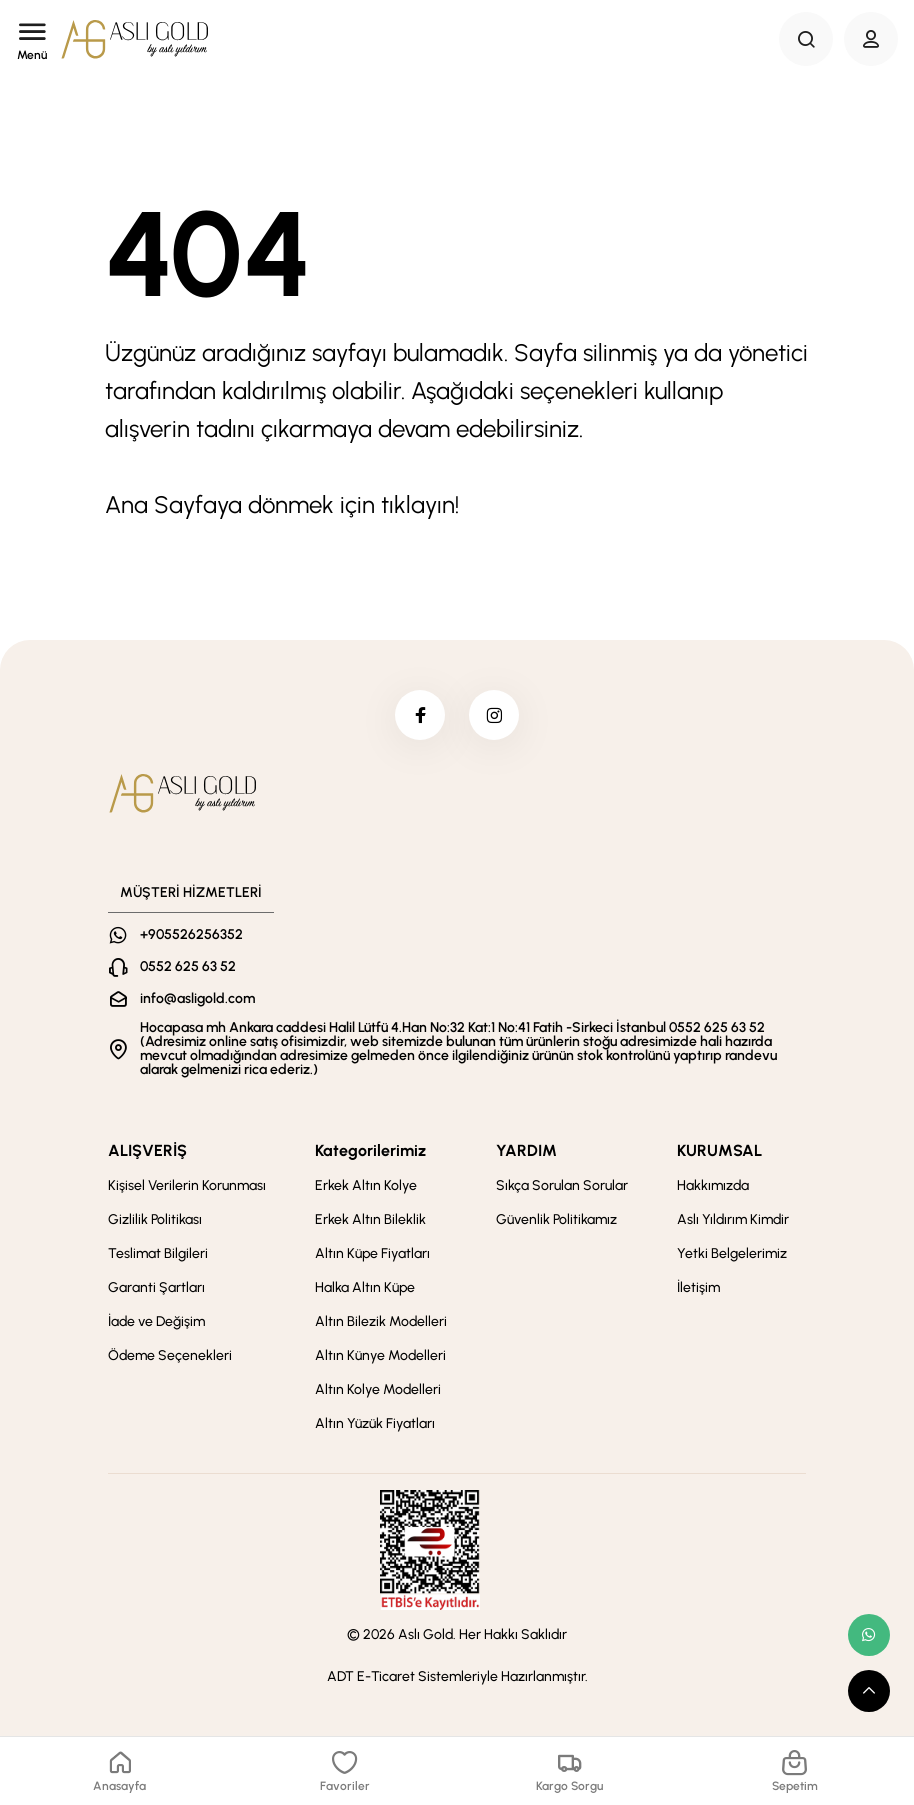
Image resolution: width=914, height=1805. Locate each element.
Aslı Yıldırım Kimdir (733, 1219)
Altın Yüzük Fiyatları (375, 1423)
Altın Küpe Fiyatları (372, 1253)
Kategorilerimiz (370, 1150)
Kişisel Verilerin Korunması (187, 1185)
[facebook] (420, 715)
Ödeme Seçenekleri (170, 1355)
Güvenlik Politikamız (556, 1219)
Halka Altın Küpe (365, 1287)
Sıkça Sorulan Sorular (562, 1185)
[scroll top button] (869, 1691)
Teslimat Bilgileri (158, 1253)
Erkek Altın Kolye (366, 1185)
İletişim (698, 1287)
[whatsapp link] (869, 1635)
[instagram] (494, 715)
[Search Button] (806, 39)
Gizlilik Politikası (155, 1219)
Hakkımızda (713, 1185)
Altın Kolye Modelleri (378, 1389)
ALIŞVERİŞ (147, 1150)
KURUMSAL (719, 1150)
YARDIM (526, 1150)
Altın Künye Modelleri (380, 1355)
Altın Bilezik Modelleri (381, 1321)
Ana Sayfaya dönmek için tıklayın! (282, 504)
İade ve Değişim (156, 1321)
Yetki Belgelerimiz (732, 1253)
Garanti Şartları (156, 1287)
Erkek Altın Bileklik (370, 1219)
